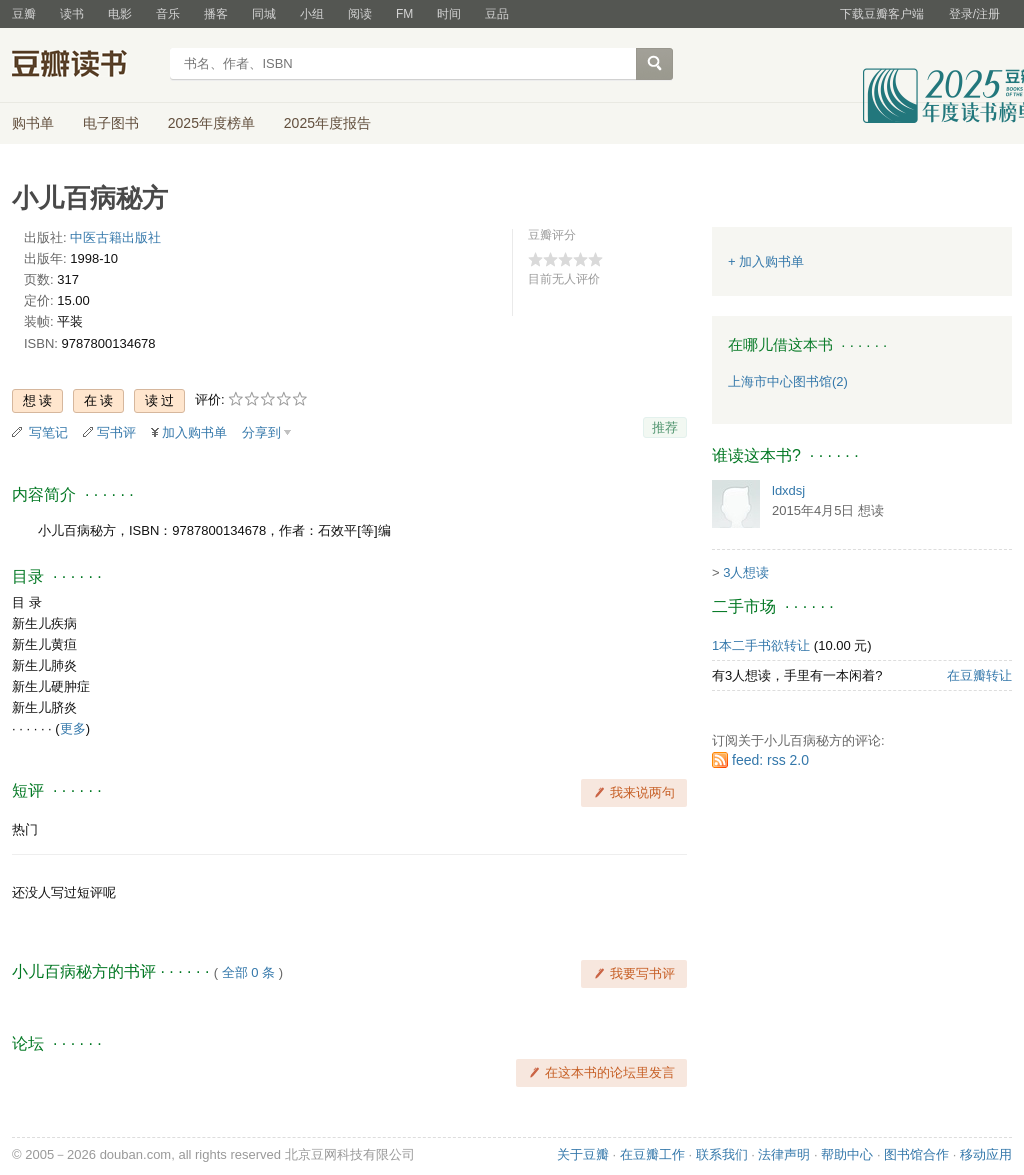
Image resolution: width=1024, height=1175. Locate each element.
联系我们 (722, 1154)
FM (404, 14)
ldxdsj (788, 490)
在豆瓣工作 (652, 1154)
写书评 (116, 432)
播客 (216, 14)
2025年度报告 (327, 123)
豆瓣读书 (84, 66)
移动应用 (986, 1154)
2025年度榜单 (211, 123)
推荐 (665, 427)
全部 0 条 (248, 972)
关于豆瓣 (583, 1154)
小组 (312, 14)
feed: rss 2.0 (770, 760)
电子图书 (111, 123)
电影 (120, 14)
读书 (72, 14)
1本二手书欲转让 (761, 645)
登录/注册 (974, 14)
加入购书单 (194, 432)
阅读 (360, 14)
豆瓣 (24, 14)
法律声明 (784, 1154)
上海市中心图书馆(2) (788, 381)
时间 (449, 14)
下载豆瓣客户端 (882, 14)
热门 (25, 829)
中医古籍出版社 (115, 237)
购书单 (33, 123)
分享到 (261, 432)
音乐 (168, 14)
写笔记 (48, 432)
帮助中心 (847, 1154)
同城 (264, 14)
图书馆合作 (916, 1154)
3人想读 (746, 572)
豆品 (497, 14)
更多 (73, 728)
